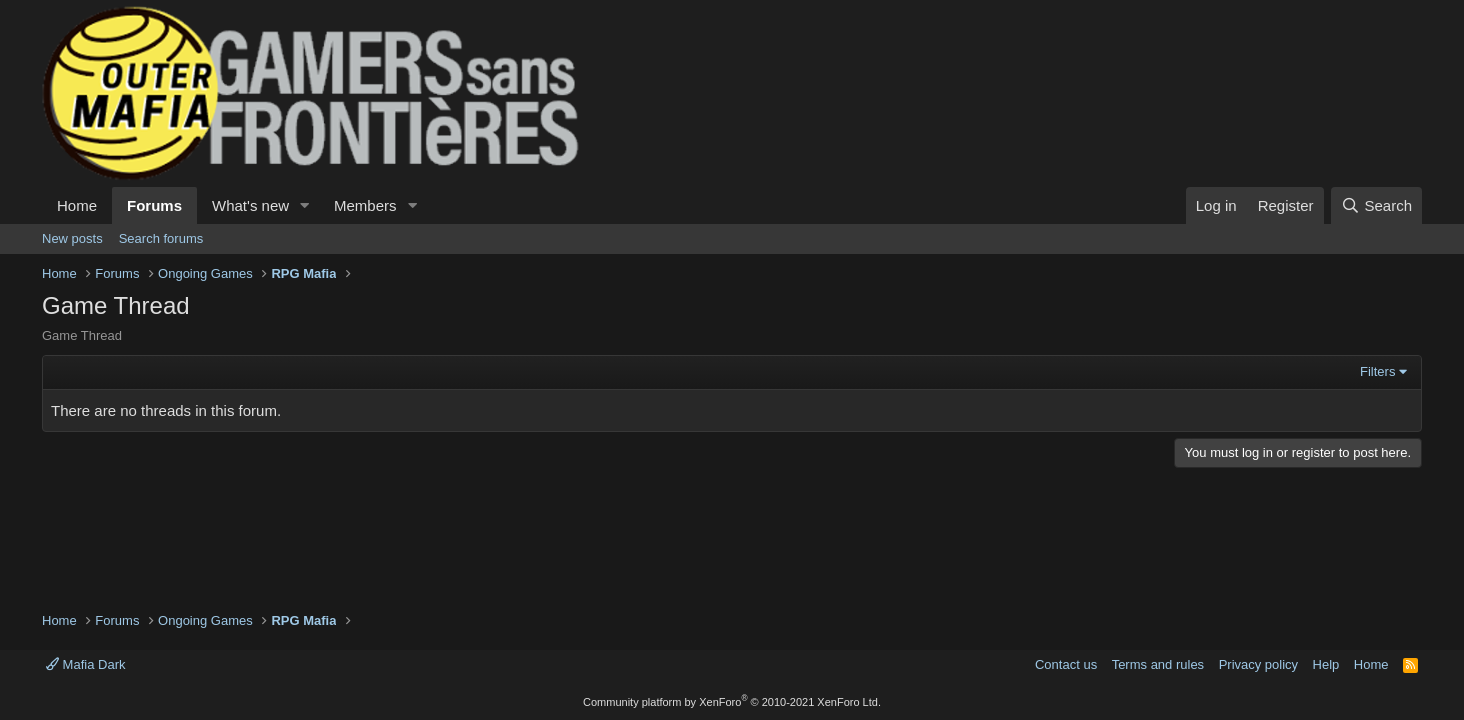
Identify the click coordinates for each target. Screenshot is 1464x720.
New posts (72, 238)
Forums (154, 205)
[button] (305, 205)
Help (1326, 664)
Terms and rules (1158, 664)
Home (77, 205)
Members (365, 205)
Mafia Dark (85, 664)
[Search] (1376, 205)
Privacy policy (1258, 664)
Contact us (1066, 664)
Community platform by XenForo (732, 702)
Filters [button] (1377, 371)
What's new (250, 205)
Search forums (161, 238)
